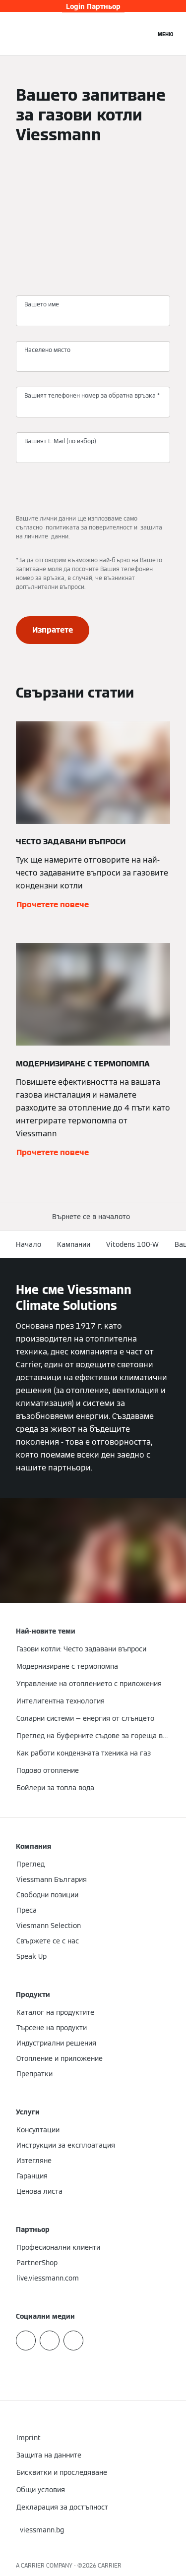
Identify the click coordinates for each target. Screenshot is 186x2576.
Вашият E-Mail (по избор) (60, 441)
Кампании (73, 1244)
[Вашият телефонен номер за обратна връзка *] (93, 406)
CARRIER (110, 2565)
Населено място (47, 349)
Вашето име (41, 304)
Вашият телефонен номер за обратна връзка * (92, 395)
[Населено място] (93, 360)
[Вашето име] (93, 315)
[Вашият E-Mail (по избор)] (93, 452)
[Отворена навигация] (165, 34)
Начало (28, 1244)
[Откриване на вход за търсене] (143, 34)
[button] (93, 1217)
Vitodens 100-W (132, 1244)
